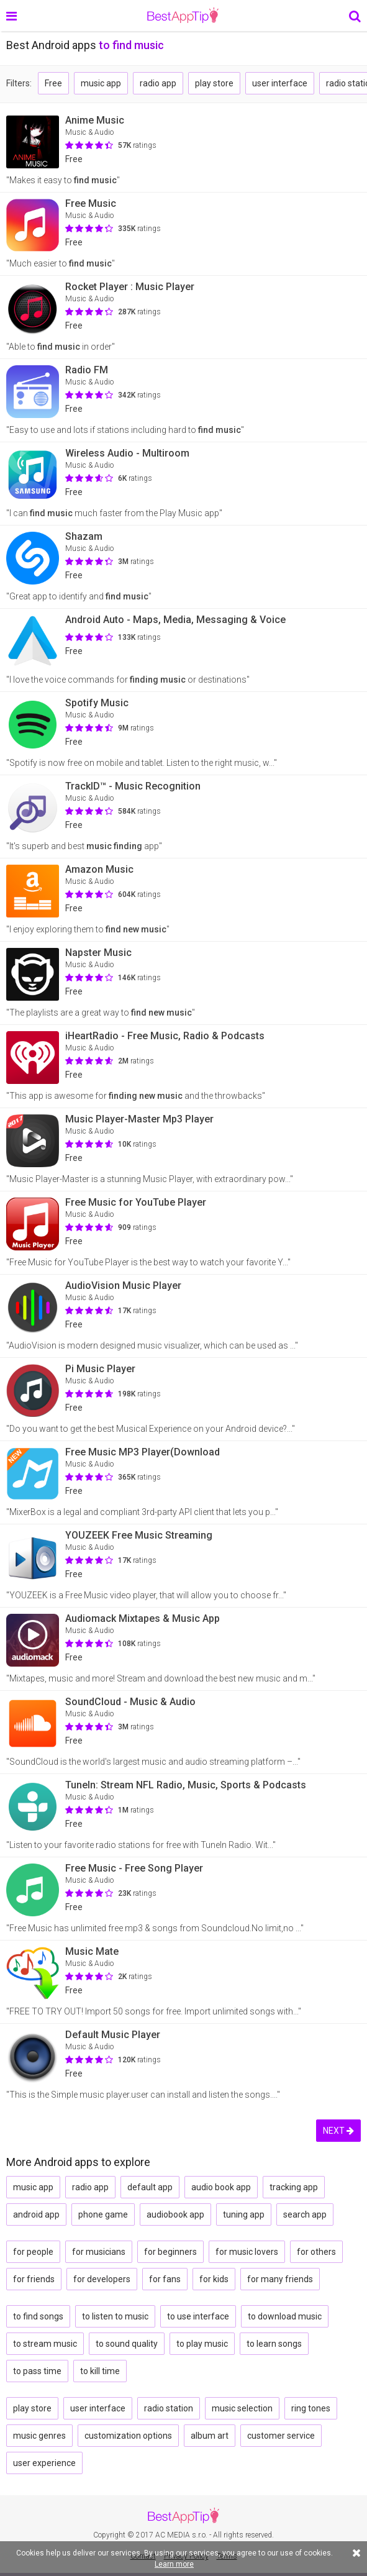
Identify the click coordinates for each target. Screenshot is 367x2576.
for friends (34, 2279)
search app (305, 2214)
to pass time (37, 2371)
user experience (44, 2463)
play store (214, 83)
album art (210, 2436)
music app (101, 83)
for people (33, 2252)
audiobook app (175, 2214)
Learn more (174, 2564)
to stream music (45, 2344)
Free (53, 83)
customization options (128, 2436)
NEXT (338, 2131)
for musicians (98, 2252)
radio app (158, 83)
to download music (285, 2316)
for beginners (170, 2252)
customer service (281, 2436)
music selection (242, 2408)
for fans (165, 2279)
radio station (168, 2408)
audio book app (221, 2187)
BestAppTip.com (183, 15)
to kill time (100, 2371)
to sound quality (127, 2344)
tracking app (294, 2187)
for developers (101, 2279)
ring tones (310, 2408)
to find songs (38, 2316)
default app (150, 2187)
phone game (103, 2214)
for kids (214, 2279)
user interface (279, 83)
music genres (39, 2436)
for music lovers (246, 2252)
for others (316, 2252)
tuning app (244, 2214)
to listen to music (115, 2316)
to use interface (198, 2316)
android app (36, 2214)
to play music (202, 2344)
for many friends (280, 2279)
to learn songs (274, 2344)
